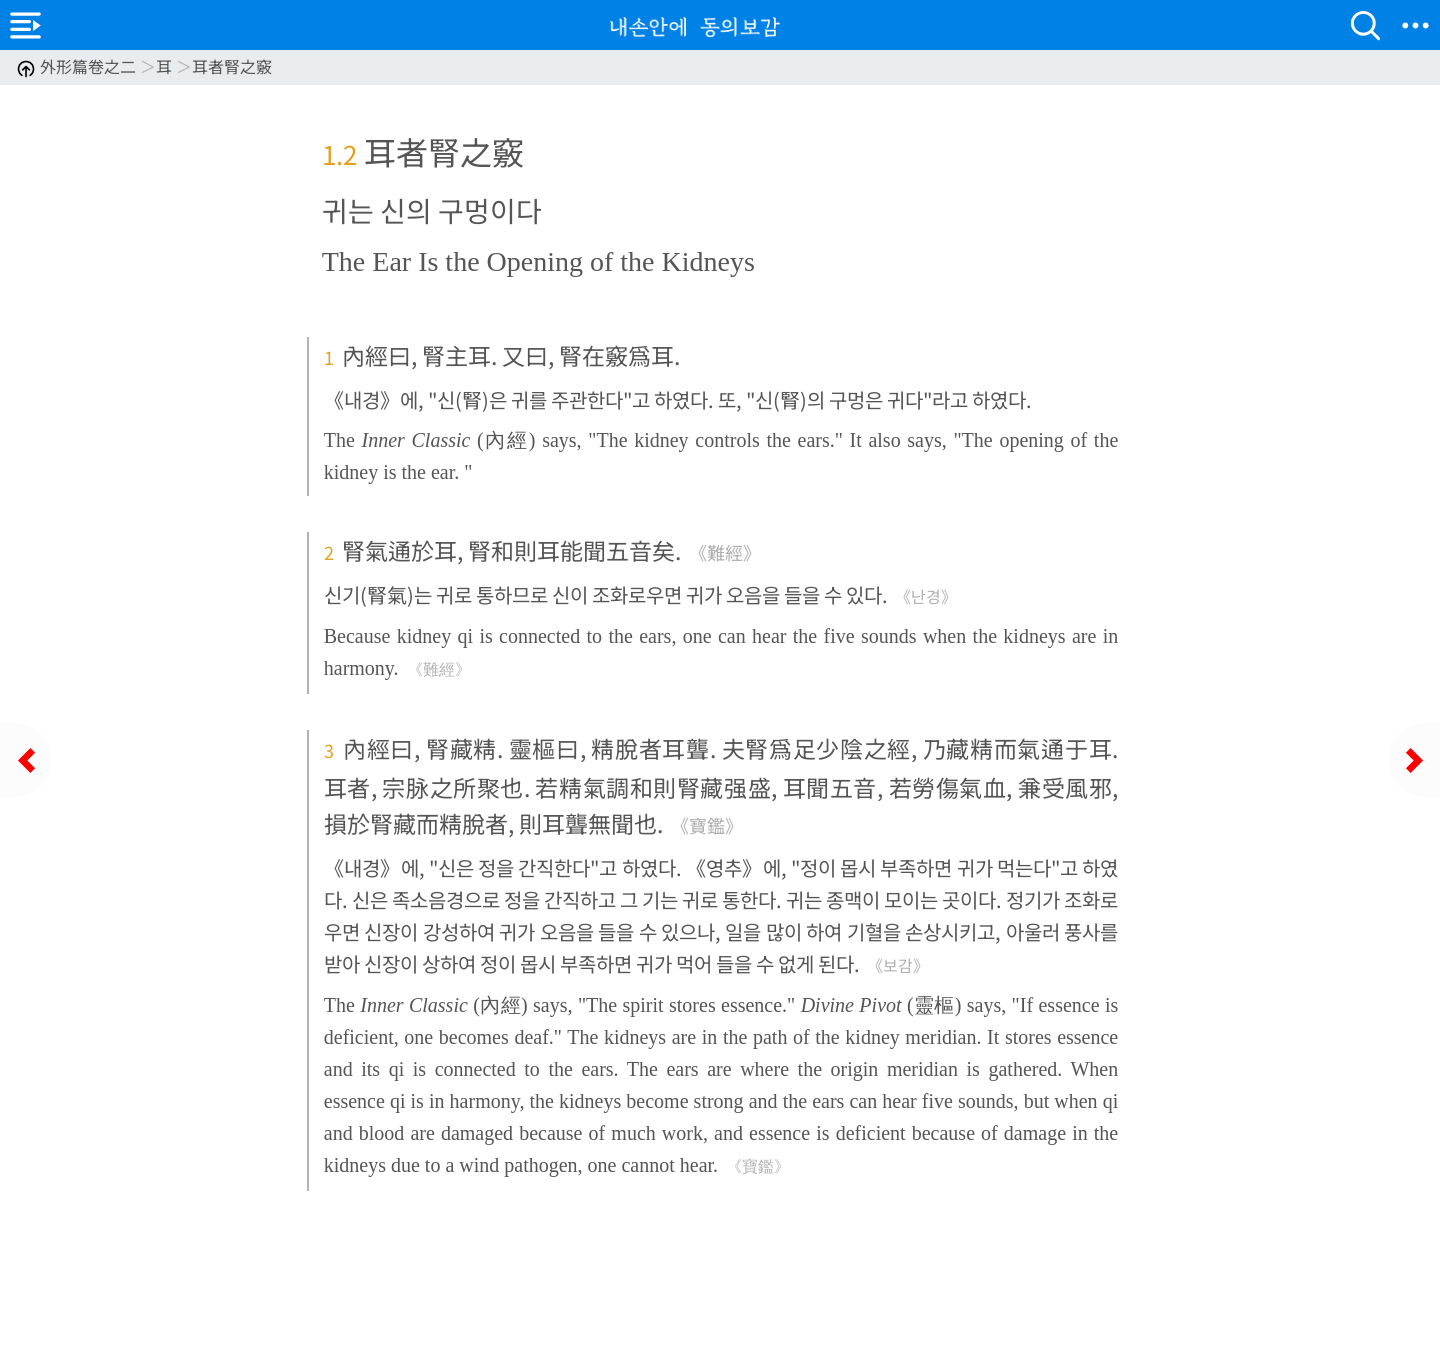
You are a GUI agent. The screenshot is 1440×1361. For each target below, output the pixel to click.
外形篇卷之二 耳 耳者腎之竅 (144, 66)
